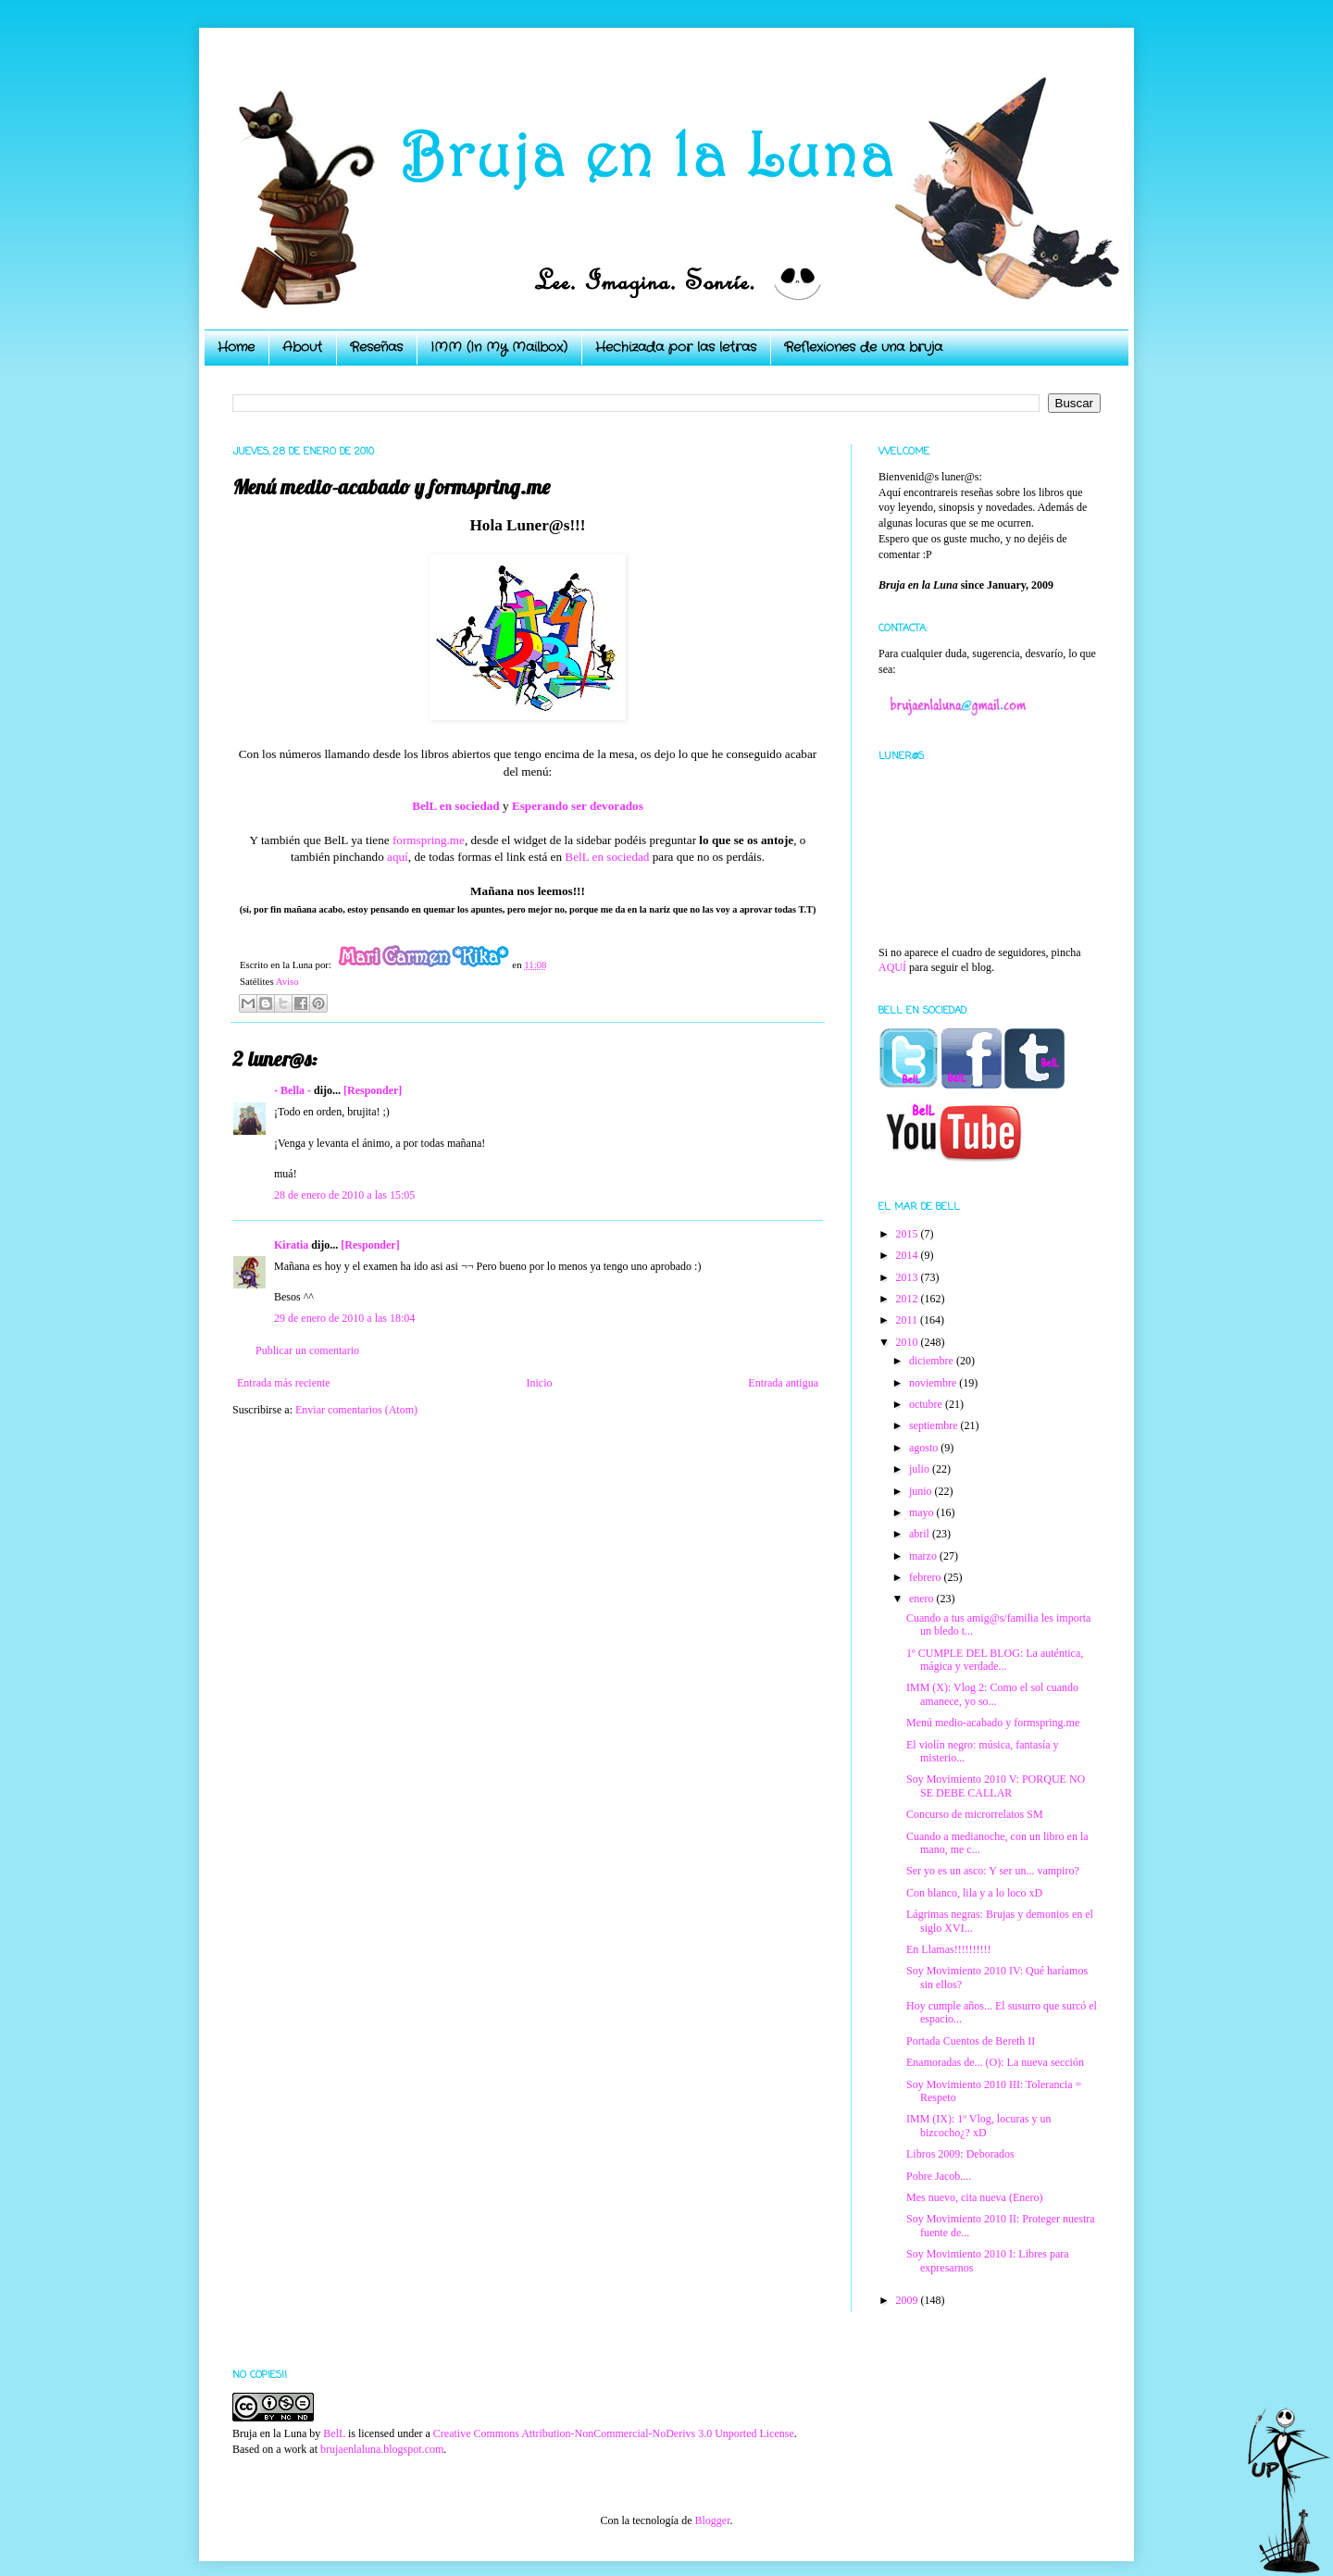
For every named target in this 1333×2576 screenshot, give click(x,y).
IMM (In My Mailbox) (498, 347)
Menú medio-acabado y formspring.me (992, 1722)
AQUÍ (892, 967)
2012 (908, 1298)
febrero (926, 1577)
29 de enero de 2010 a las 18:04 (344, 1318)
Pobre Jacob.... (938, 2176)
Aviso (287, 981)
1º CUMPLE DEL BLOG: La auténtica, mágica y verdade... (994, 1660)
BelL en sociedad (607, 857)
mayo (923, 1512)
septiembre (935, 1425)
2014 (908, 1255)
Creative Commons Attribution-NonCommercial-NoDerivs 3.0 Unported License (613, 2433)
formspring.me (428, 840)
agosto (925, 1447)
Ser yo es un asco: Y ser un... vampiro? (992, 1870)
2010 (908, 1342)
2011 (908, 1319)
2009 (908, 2300)
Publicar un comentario (307, 1350)
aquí (397, 857)
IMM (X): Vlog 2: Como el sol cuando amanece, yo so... (992, 1694)
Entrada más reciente (283, 1382)
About (302, 347)
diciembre (932, 1360)
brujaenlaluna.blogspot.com (381, 2449)
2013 (908, 1277)
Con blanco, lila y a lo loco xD (974, 1892)
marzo (924, 1555)
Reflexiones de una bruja (863, 347)
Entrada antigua (783, 1382)
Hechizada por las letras (675, 347)
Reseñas (376, 347)
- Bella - (292, 1090)
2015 (908, 1233)
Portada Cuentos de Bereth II (970, 2041)
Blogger (711, 2520)
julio (920, 1468)
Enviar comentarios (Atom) (356, 1409)
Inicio (539, 1382)
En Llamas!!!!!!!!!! (948, 1949)
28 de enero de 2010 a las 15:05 (344, 1194)
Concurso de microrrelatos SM (974, 1814)
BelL (334, 2433)
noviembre (934, 1382)
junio (922, 1491)
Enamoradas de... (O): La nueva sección (995, 2062)
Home (236, 347)
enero (923, 1598)
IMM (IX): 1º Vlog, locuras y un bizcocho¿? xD (978, 2125)
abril (920, 1533)
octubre (927, 1404)
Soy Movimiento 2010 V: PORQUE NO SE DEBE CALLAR (995, 1785)
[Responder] (372, 1090)
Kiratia (291, 1244)
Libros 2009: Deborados (960, 2153)
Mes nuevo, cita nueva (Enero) (974, 2197)
